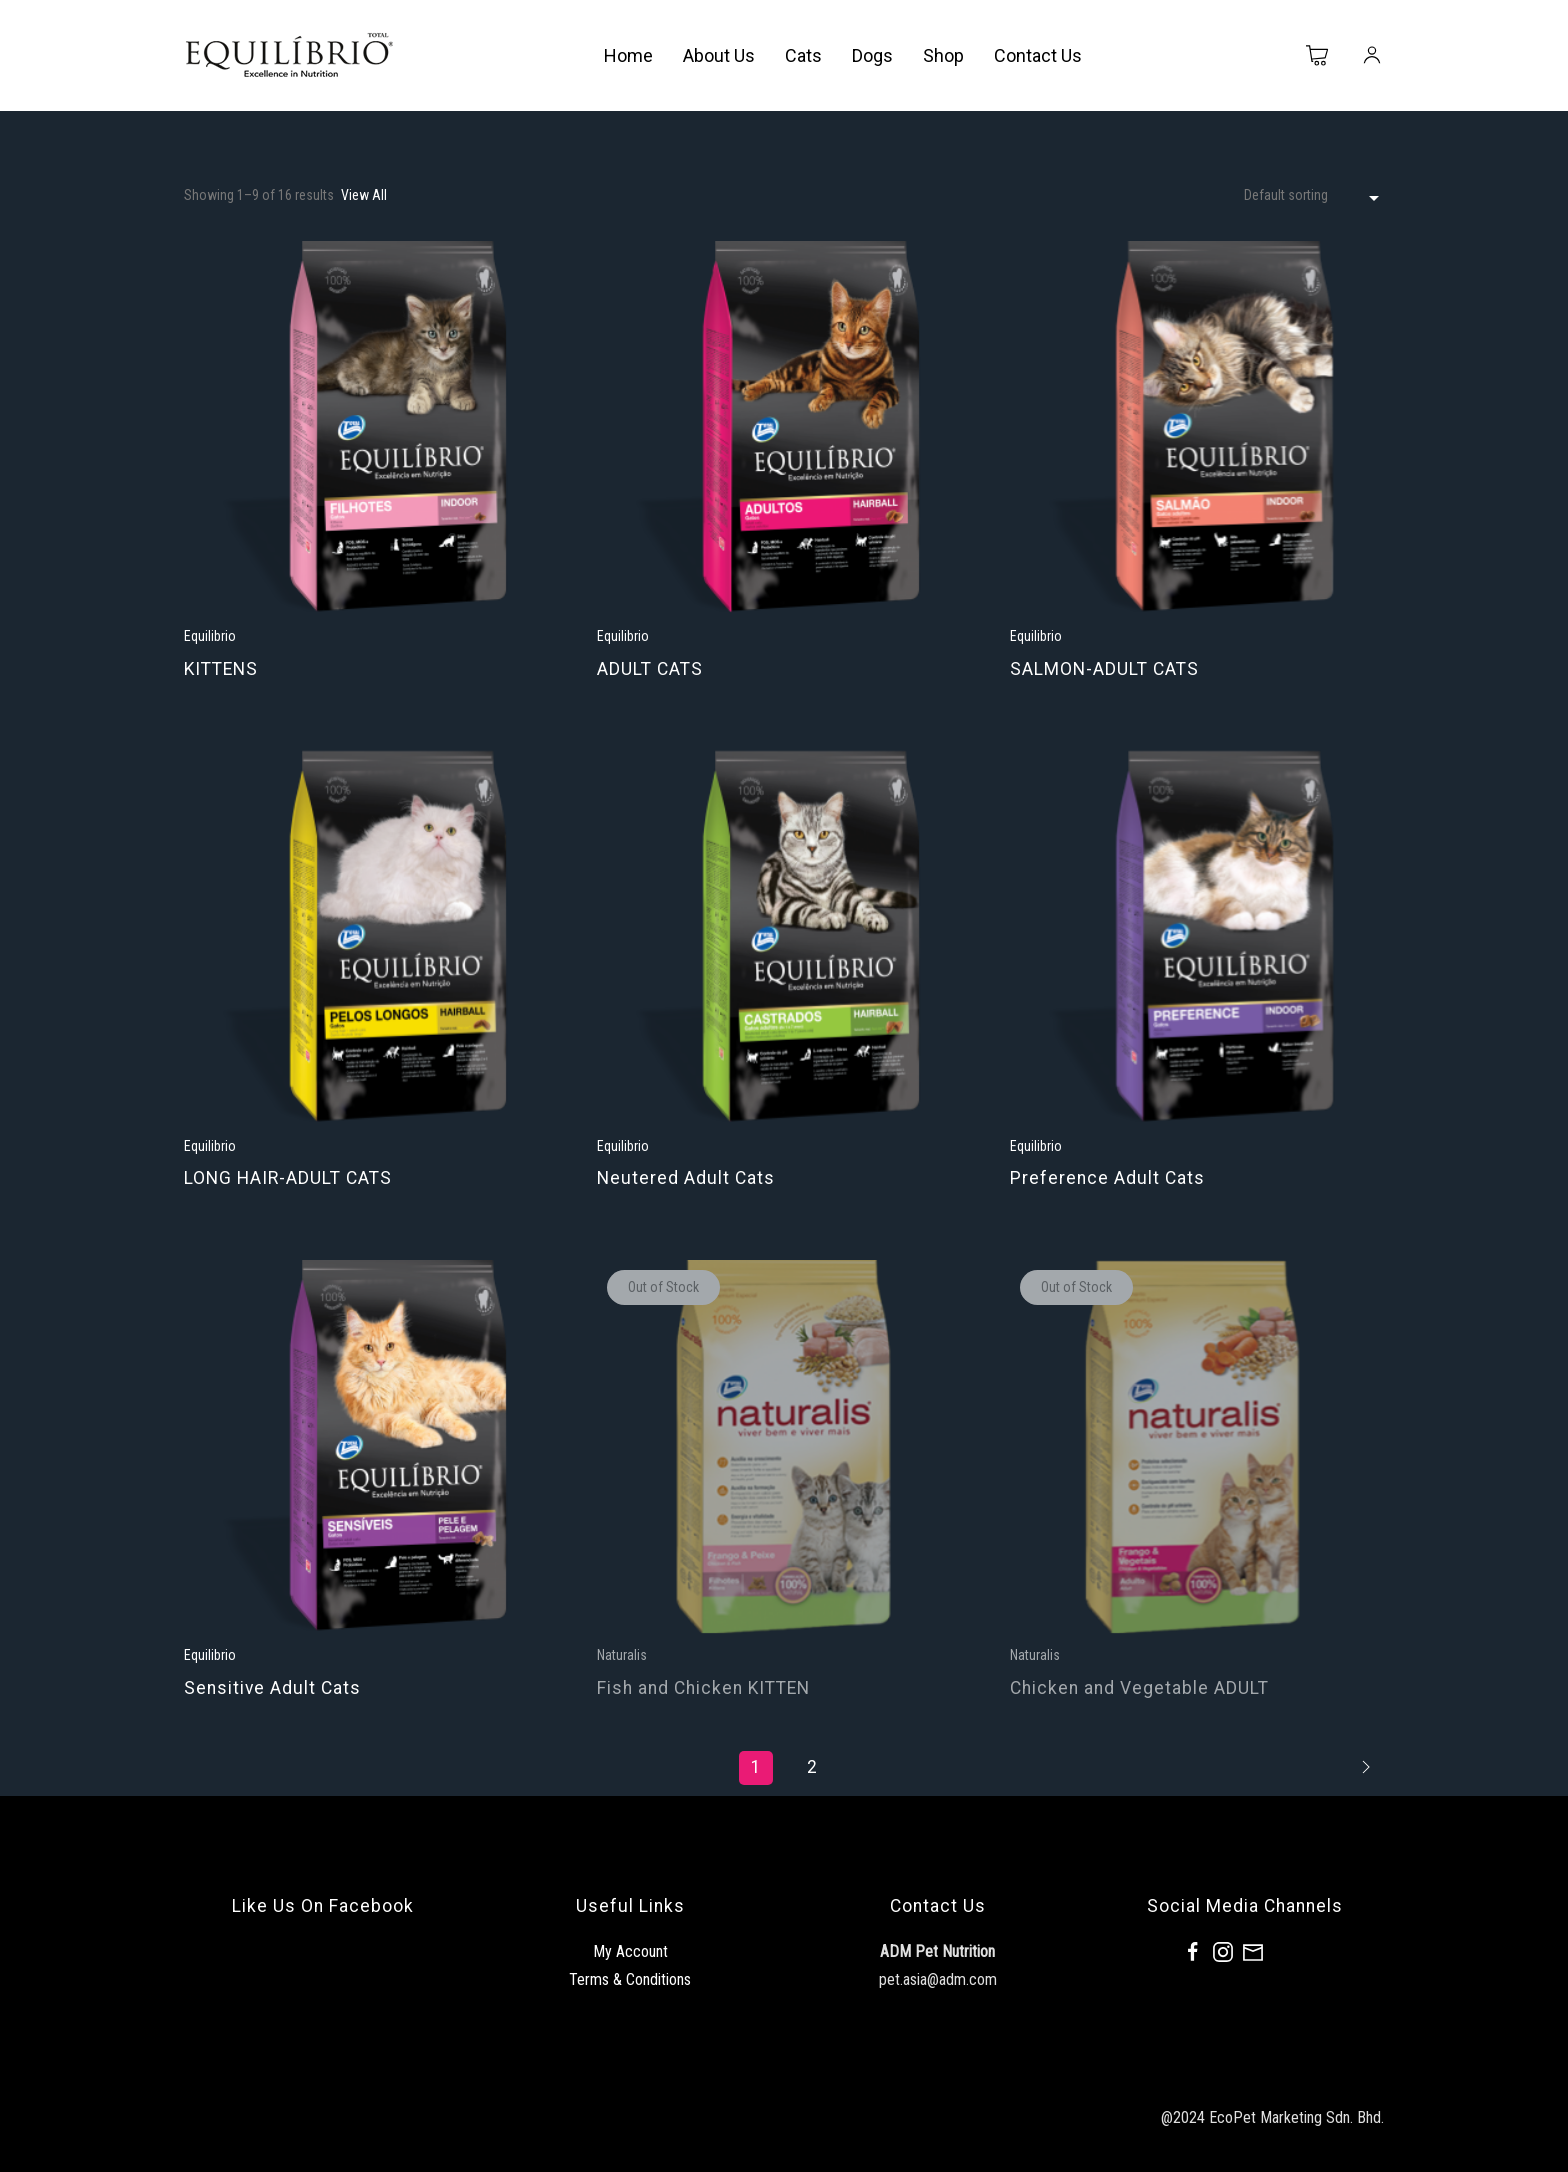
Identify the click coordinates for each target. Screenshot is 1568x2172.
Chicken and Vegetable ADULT (1139, 1688)
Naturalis (622, 1655)
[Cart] (1318, 56)
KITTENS (221, 669)
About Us (719, 55)
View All (364, 195)
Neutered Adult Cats (686, 1178)
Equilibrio (210, 636)
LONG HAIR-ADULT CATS (288, 1178)
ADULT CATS (650, 669)
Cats (803, 55)
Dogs (872, 55)
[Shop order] (1314, 196)
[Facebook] (1193, 1952)
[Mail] (1253, 1952)
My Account (630, 1951)
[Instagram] (1223, 1952)
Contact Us (1038, 55)
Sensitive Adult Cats (272, 1688)
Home (628, 55)
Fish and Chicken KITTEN (703, 1688)
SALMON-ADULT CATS (1104, 669)
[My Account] (1372, 56)
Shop (943, 55)
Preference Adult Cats (1107, 1178)
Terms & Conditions (630, 1979)
